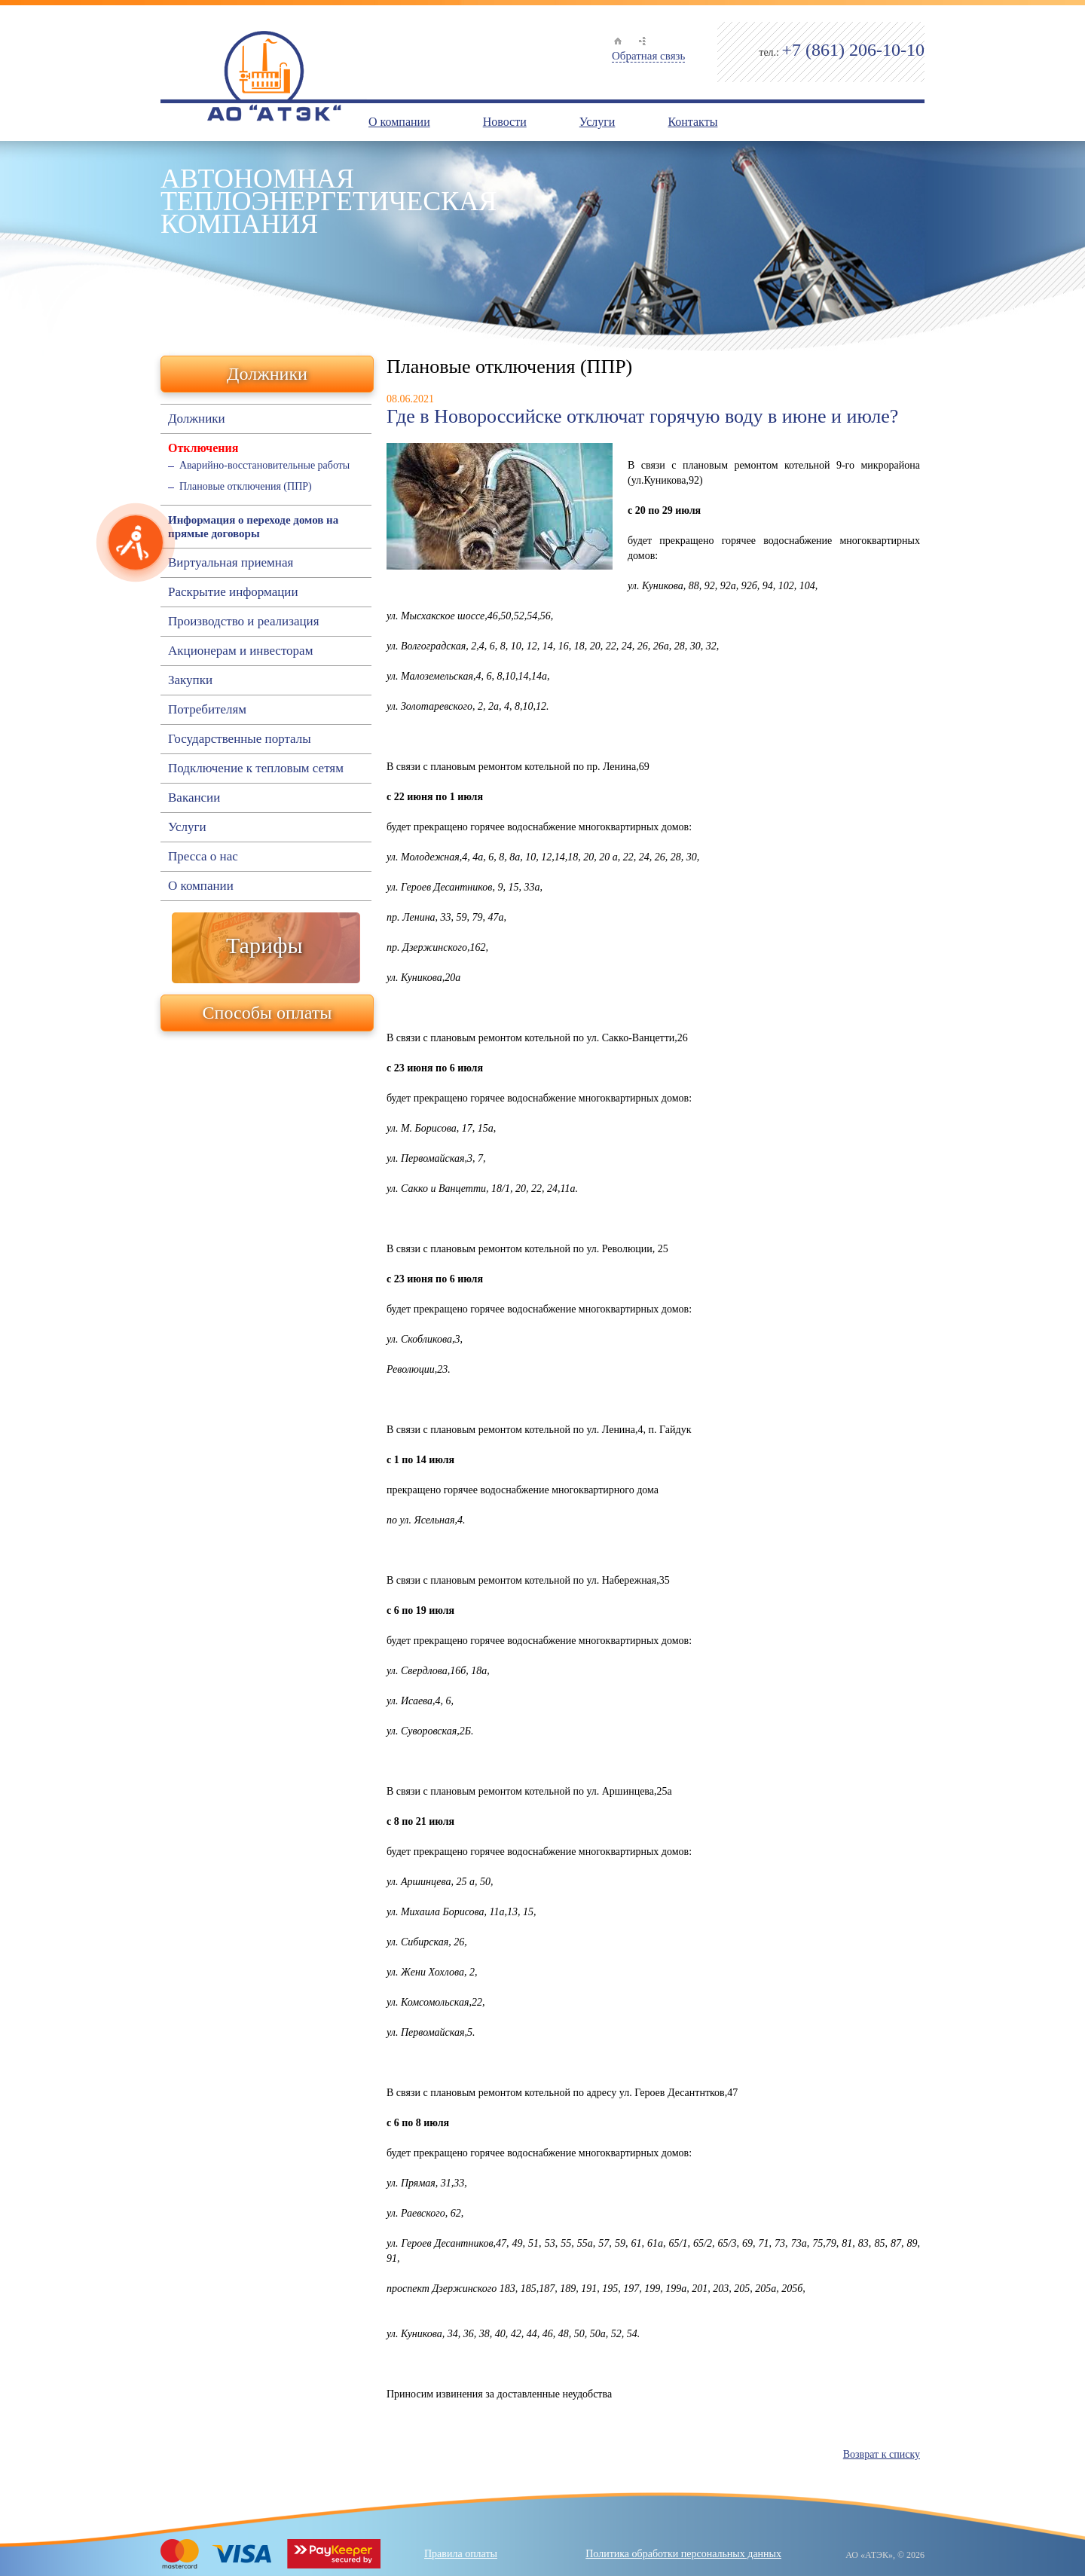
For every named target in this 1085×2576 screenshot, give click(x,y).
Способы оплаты (267, 1012)
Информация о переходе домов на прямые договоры (253, 526)
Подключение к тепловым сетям (256, 768)
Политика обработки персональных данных (683, 2553)
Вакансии (194, 798)
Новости (505, 121)
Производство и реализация (243, 621)
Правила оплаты (460, 2553)
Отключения (203, 448)
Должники (267, 373)
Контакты (692, 121)
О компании (399, 121)
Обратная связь (648, 56)
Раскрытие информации (233, 592)
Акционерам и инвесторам (240, 651)
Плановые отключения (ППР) (245, 486)
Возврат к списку (881, 2454)
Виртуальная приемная (230, 563)
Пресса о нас (203, 856)
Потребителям (207, 710)
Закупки (190, 680)
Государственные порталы (239, 739)
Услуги (597, 121)
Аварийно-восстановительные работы (264, 465)
